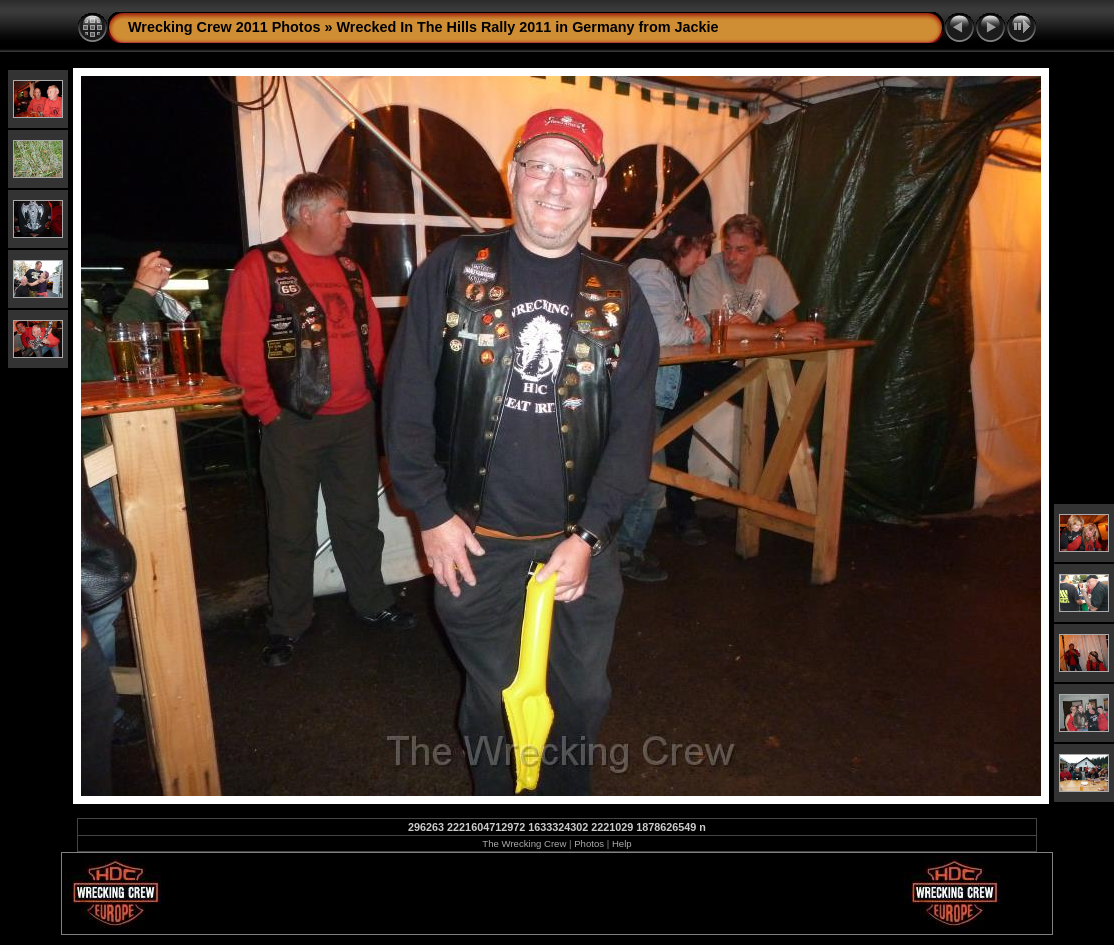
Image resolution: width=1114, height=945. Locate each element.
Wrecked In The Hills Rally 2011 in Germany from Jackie (527, 27)
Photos (589, 843)
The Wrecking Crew (524, 843)
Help (622, 843)
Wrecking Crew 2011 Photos (224, 27)
